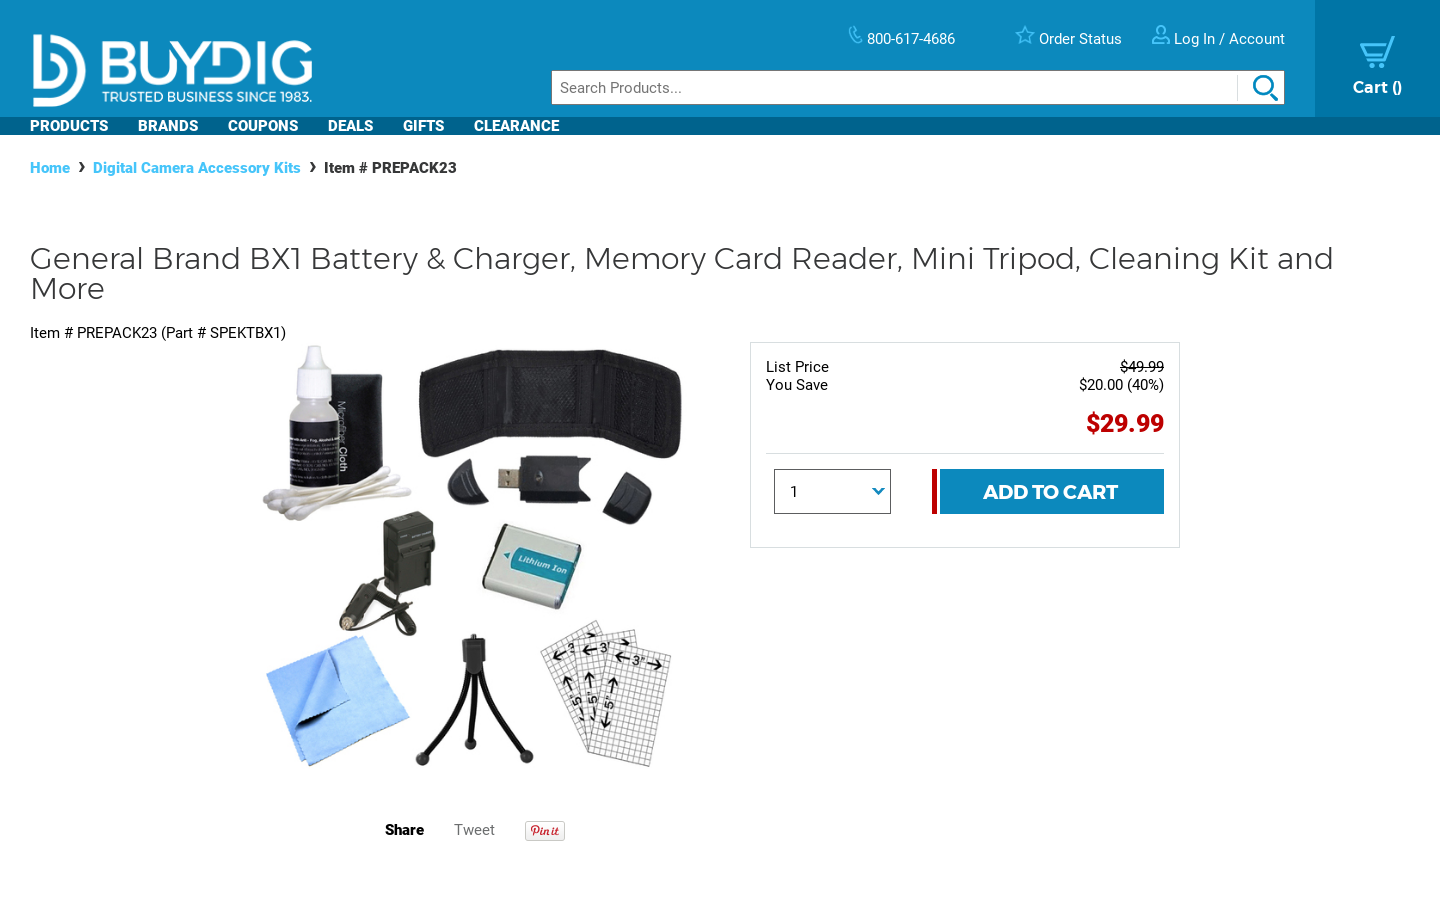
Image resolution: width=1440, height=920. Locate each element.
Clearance (516, 126)
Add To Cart (1050, 492)
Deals (350, 126)
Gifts (423, 126)
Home (50, 168)
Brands (168, 126)
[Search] (918, 87)
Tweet (474, 830)
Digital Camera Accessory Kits (197, 168)
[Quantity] (833, 491)
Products (69, 126)
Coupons (263, 126)
